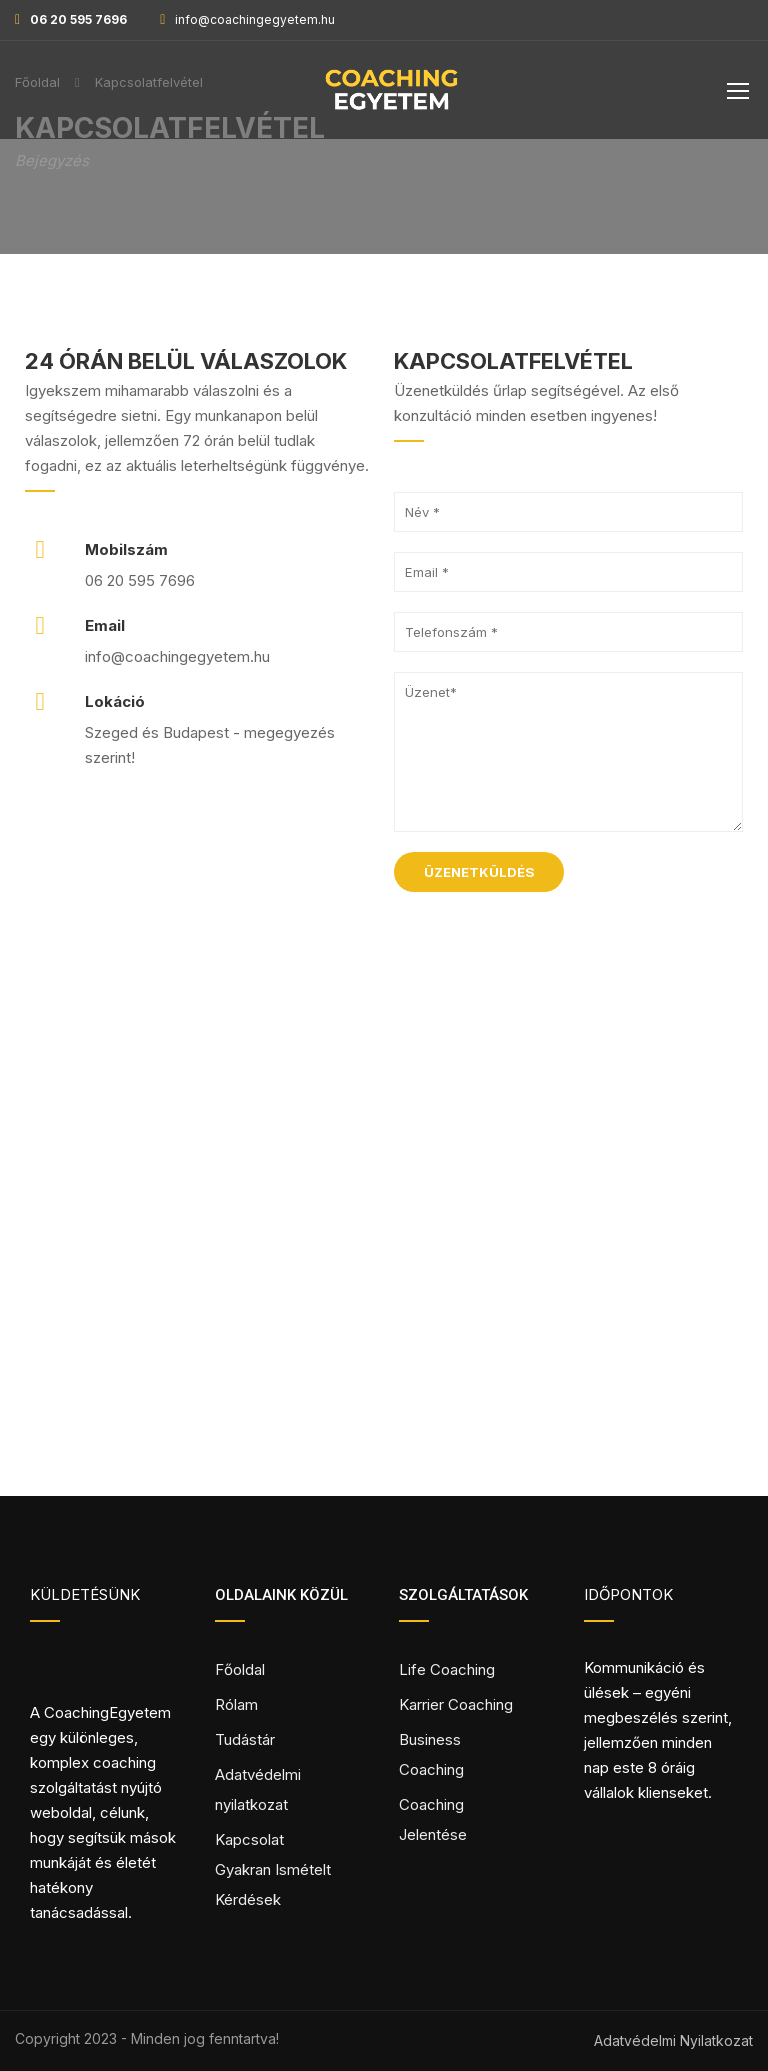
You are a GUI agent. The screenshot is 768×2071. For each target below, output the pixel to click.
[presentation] (546, 951)
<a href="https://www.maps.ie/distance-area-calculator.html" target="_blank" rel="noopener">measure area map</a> (384, 1276)
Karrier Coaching (456, 1704)
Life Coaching (447, 1669)
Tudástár (245, 1739)
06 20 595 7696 (78, 19)
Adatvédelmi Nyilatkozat (673, 2040)
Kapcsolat (249, 1839)
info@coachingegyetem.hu (255, 19)
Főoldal (240, 1669)
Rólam (236, 1704)
